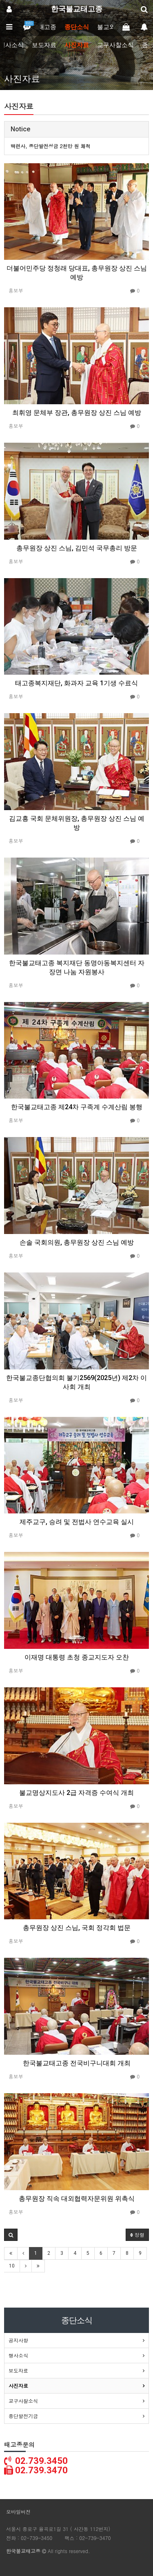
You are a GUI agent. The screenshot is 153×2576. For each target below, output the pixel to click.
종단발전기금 (23, 2415)
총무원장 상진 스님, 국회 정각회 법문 (77, 1928)
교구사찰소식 (115, 45)
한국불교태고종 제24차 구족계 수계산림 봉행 (76, 1107)
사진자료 (76, 45)
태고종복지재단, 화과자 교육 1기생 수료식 (76, 683)
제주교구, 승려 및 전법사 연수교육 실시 (77, 1522)
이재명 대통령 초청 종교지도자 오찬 (76, 1657)
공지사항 (18, 2340)
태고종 (47, 27)
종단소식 (76, 27)
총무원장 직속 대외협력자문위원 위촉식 (77, 2198)
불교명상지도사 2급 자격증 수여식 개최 (76, 1793)
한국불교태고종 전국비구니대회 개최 (77, 2063)
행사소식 (18, 2355)
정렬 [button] (137, 2234)
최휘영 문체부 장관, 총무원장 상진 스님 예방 (76, 413)
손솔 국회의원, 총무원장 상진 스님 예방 (77, 1242)
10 (12, 2266)
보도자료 (44, 45)
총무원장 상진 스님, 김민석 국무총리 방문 (76, 548)
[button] (11, 2235)
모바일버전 (18, 2511)
